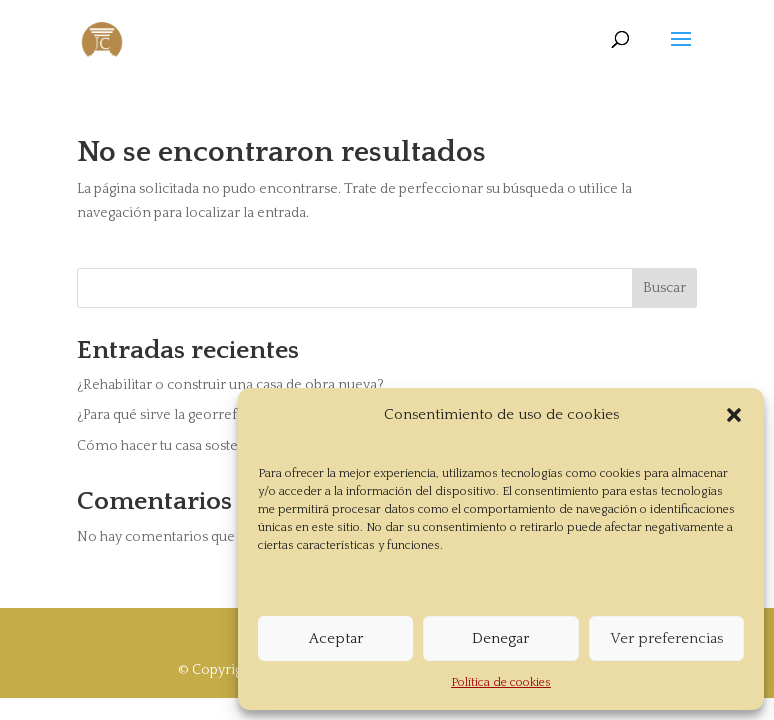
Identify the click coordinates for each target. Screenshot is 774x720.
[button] (734, 415)
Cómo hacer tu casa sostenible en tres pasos (217, 446)
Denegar (500, 638)
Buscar (664, 288)
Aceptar (336, 638)
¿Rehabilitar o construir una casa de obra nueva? (230, 385)
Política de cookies (501, 682)
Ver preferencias (666, 638)
